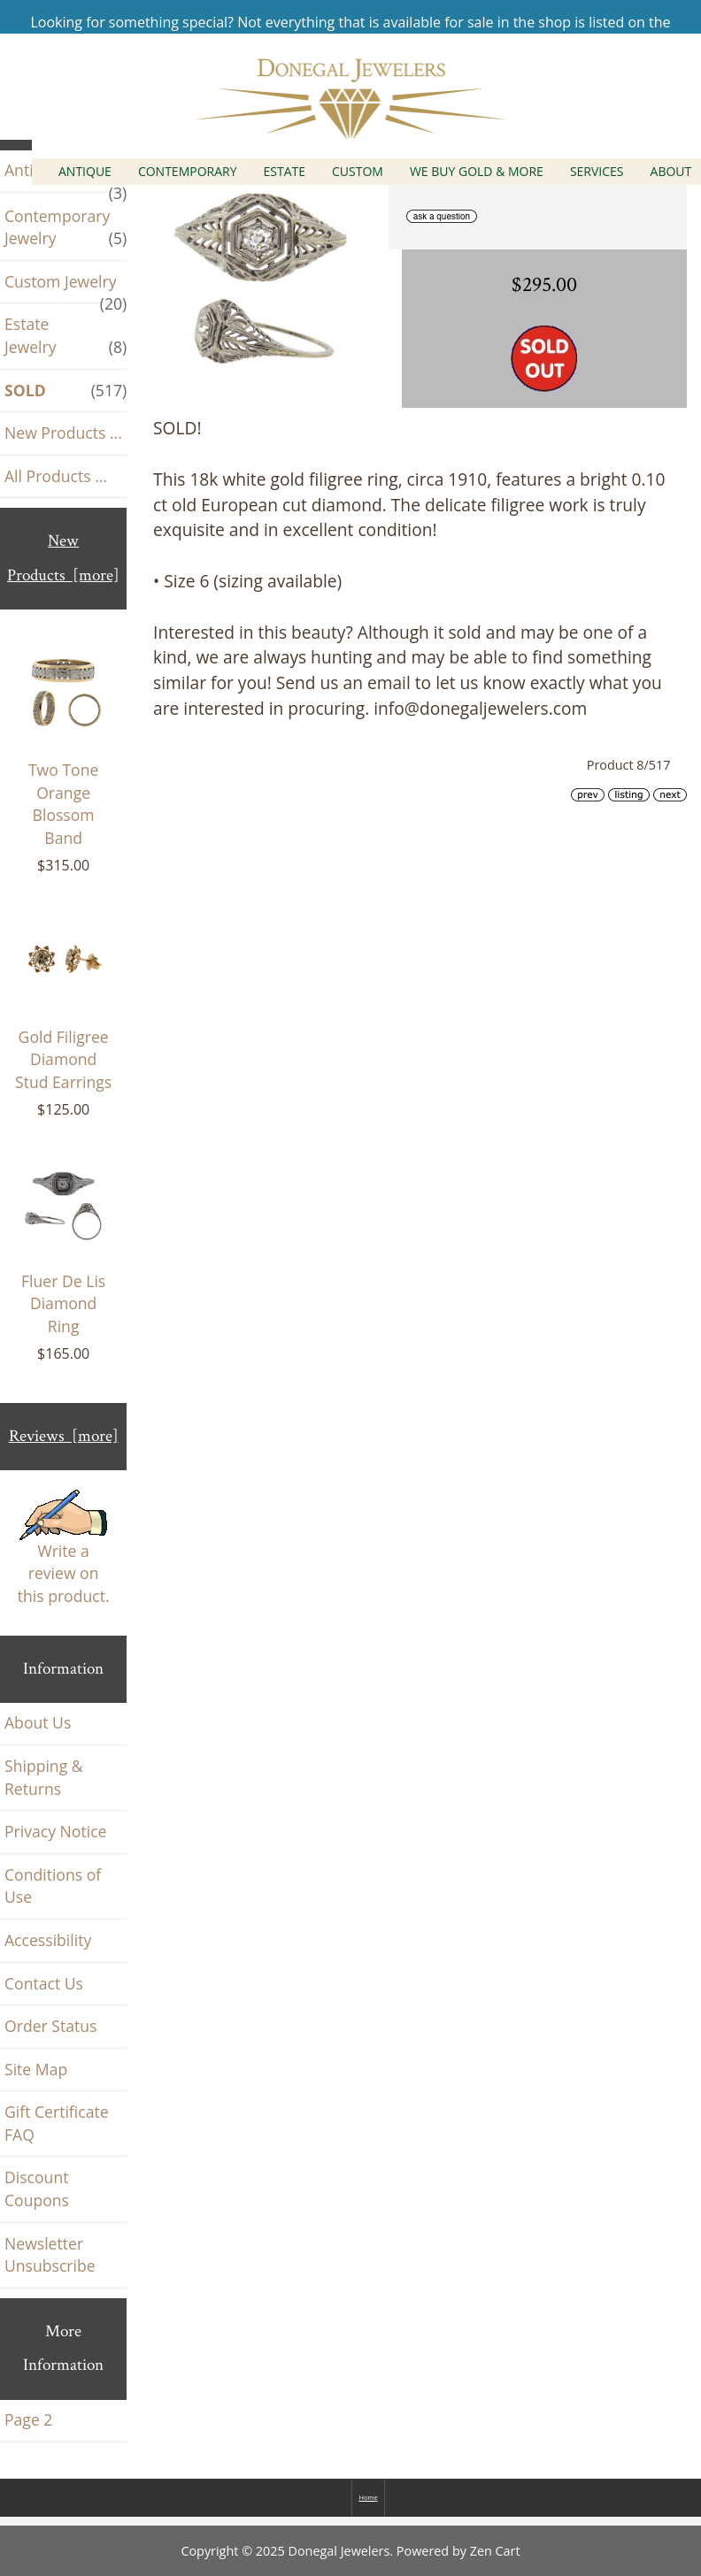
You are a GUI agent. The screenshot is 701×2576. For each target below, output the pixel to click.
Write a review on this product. (64, 1548)
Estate (285, 171)
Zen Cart (495, 2550)
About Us (37, 1722)
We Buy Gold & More (476, 171)
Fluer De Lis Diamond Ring (63, 1245)
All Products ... (55, 476)
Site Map (35, 2069)
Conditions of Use (52, 1886)
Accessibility (47, 1940)
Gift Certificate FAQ (56, 2123)
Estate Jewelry (65, 335)
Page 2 (28, 2419)
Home (367, 2497)
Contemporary (187, 171)
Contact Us (43, 1983)
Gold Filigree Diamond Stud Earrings (63, 1000)
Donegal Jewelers (339, 2550)
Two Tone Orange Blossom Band (63, 745)
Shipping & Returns (43, 1777)
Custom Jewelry (65, 287)
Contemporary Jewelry (65, 227)
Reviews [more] (64, 1436)
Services (597, 171)
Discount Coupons (36, 2188)
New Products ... (63, 432)
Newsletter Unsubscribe (50, 2255)
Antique (85, 171)
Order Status (50, 2025)
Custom (357, 171)
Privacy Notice (55, 1831)
